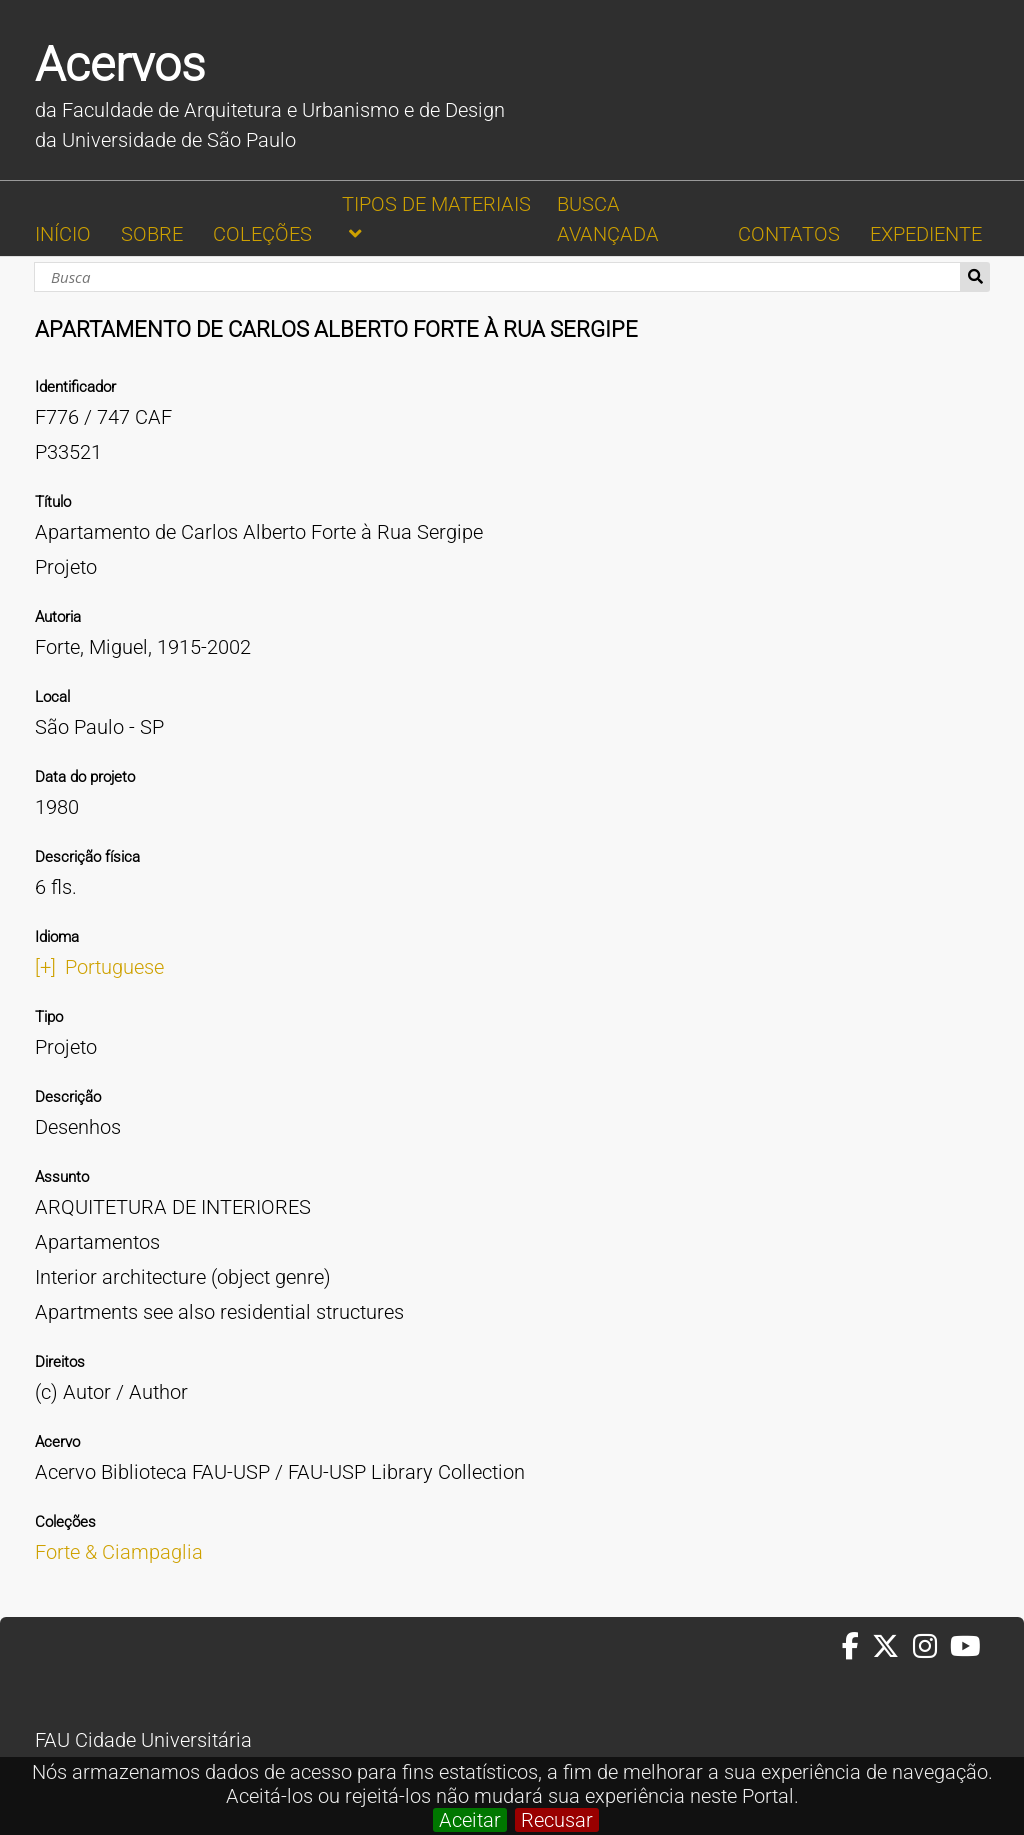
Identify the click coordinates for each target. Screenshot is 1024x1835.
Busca (975, 277)
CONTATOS (789, 234)
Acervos (120, 64)
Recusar (557, 1820)
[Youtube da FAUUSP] (967, 1647)
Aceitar (470, 1820)
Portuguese (114, 967)
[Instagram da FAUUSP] (931, 1647)
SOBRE (152, 234)
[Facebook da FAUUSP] (857, 1647)
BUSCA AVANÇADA (608, 219)
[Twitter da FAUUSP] (892, 1647)
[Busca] (497, 277)
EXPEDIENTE (926, 234)
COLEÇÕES (262, 234)
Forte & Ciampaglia (119, 1552)
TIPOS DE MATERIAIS (436, 204)
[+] (45, 967)
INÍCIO (63, 234)
